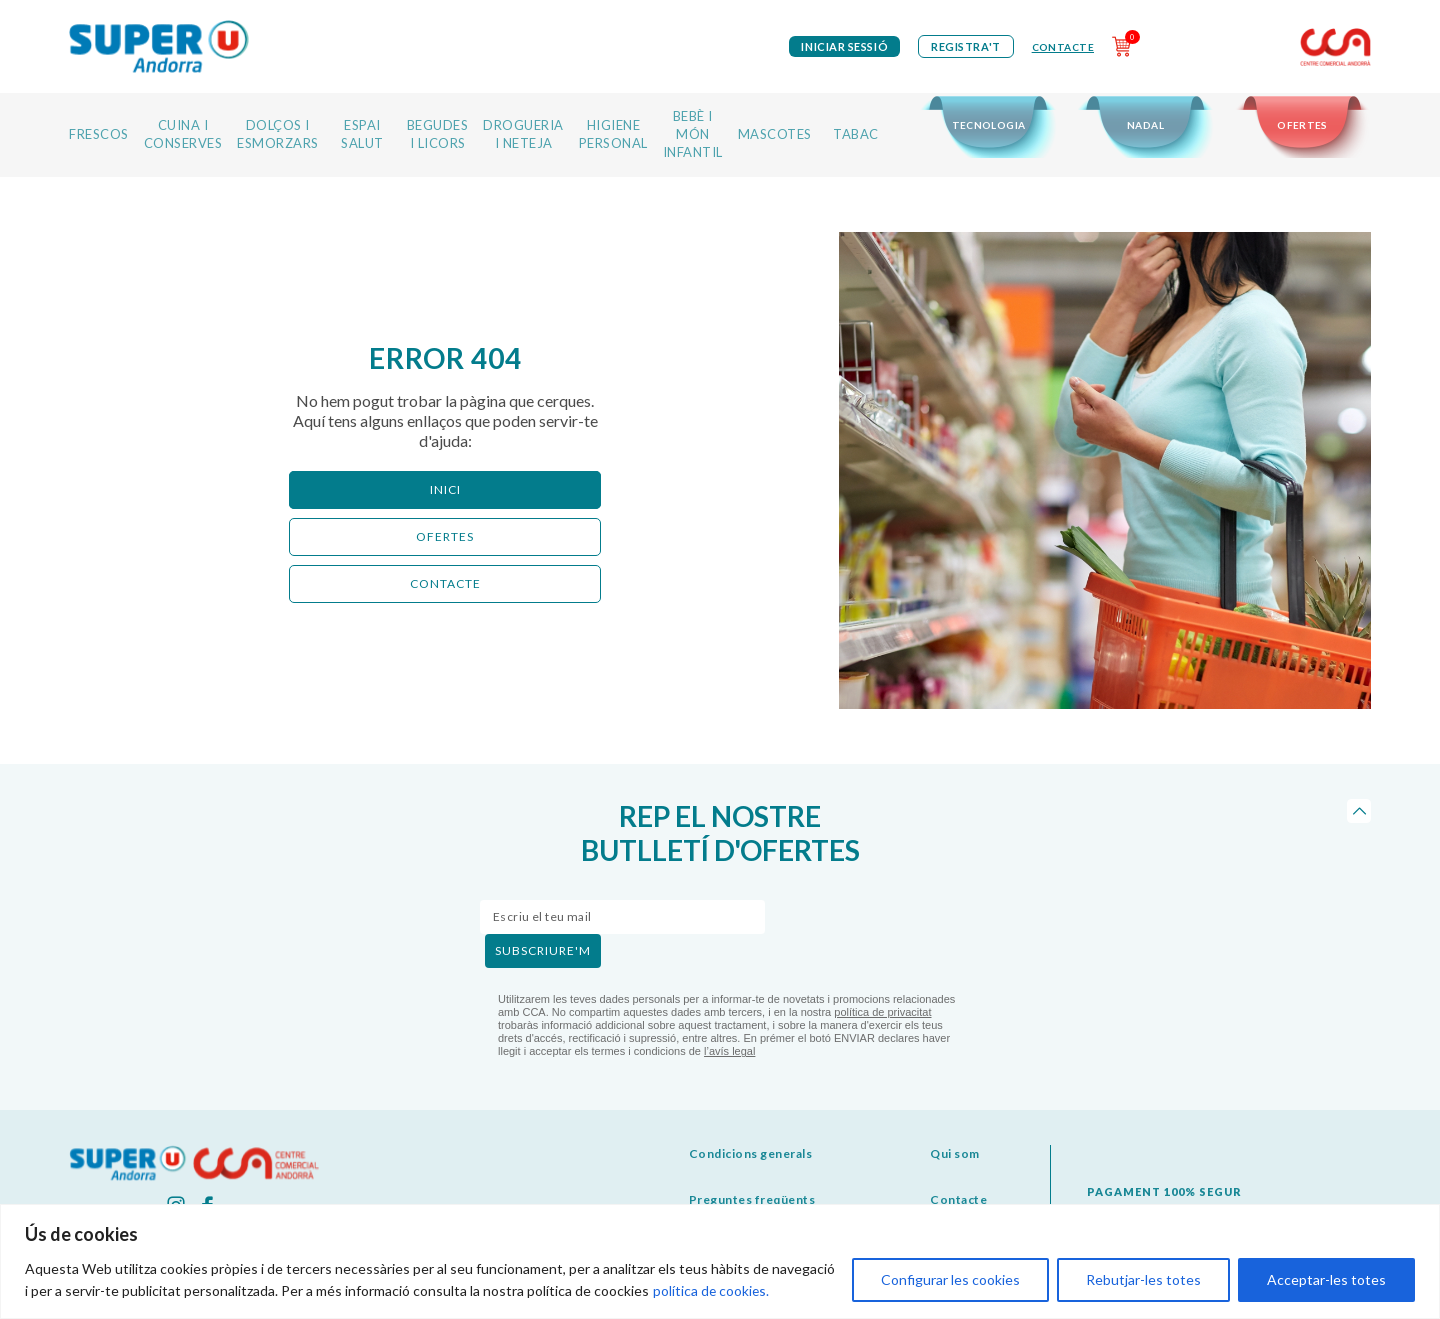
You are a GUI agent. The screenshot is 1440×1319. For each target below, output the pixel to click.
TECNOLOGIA (989, 125)
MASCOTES (775, 134)
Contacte (1063, 47)
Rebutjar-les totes (1143, 1279)
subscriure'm (543, 950)
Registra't (966, 46)
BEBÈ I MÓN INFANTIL (693, 134)
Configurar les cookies (950, 1279)
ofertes (445, 536)
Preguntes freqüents (752, 1199)
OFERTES (1302, 125)
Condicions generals (751, 1153)
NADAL (1145, 125)
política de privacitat (882, 1012)
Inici (445, 489)
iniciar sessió (844, 46)
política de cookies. (712, 1290)
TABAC (856, 134)
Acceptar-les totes (1326, 1279)
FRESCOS (99, 134)
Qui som (955, 1153)
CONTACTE (445, 583)
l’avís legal (729, 1051)
